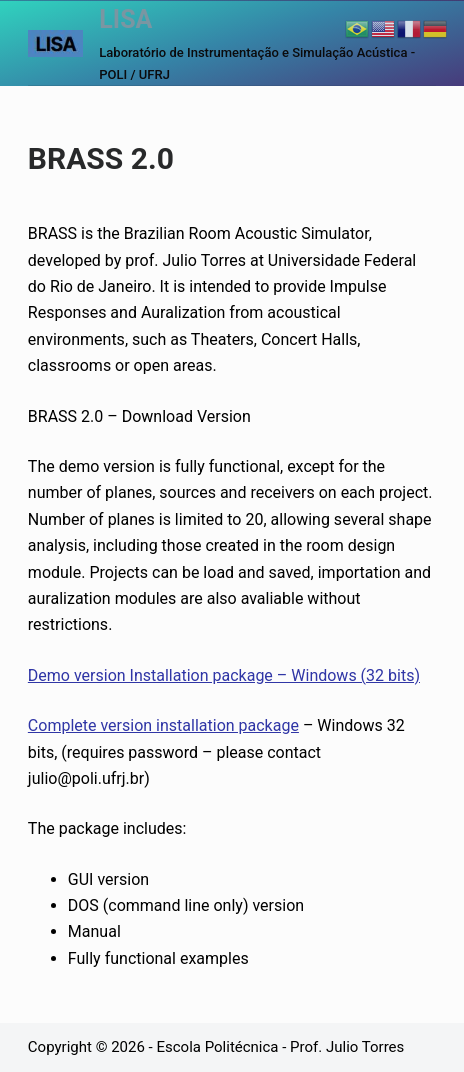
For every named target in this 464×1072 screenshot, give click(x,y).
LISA (125, 19)
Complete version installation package (163, 725)
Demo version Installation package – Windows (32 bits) (224, 675)
